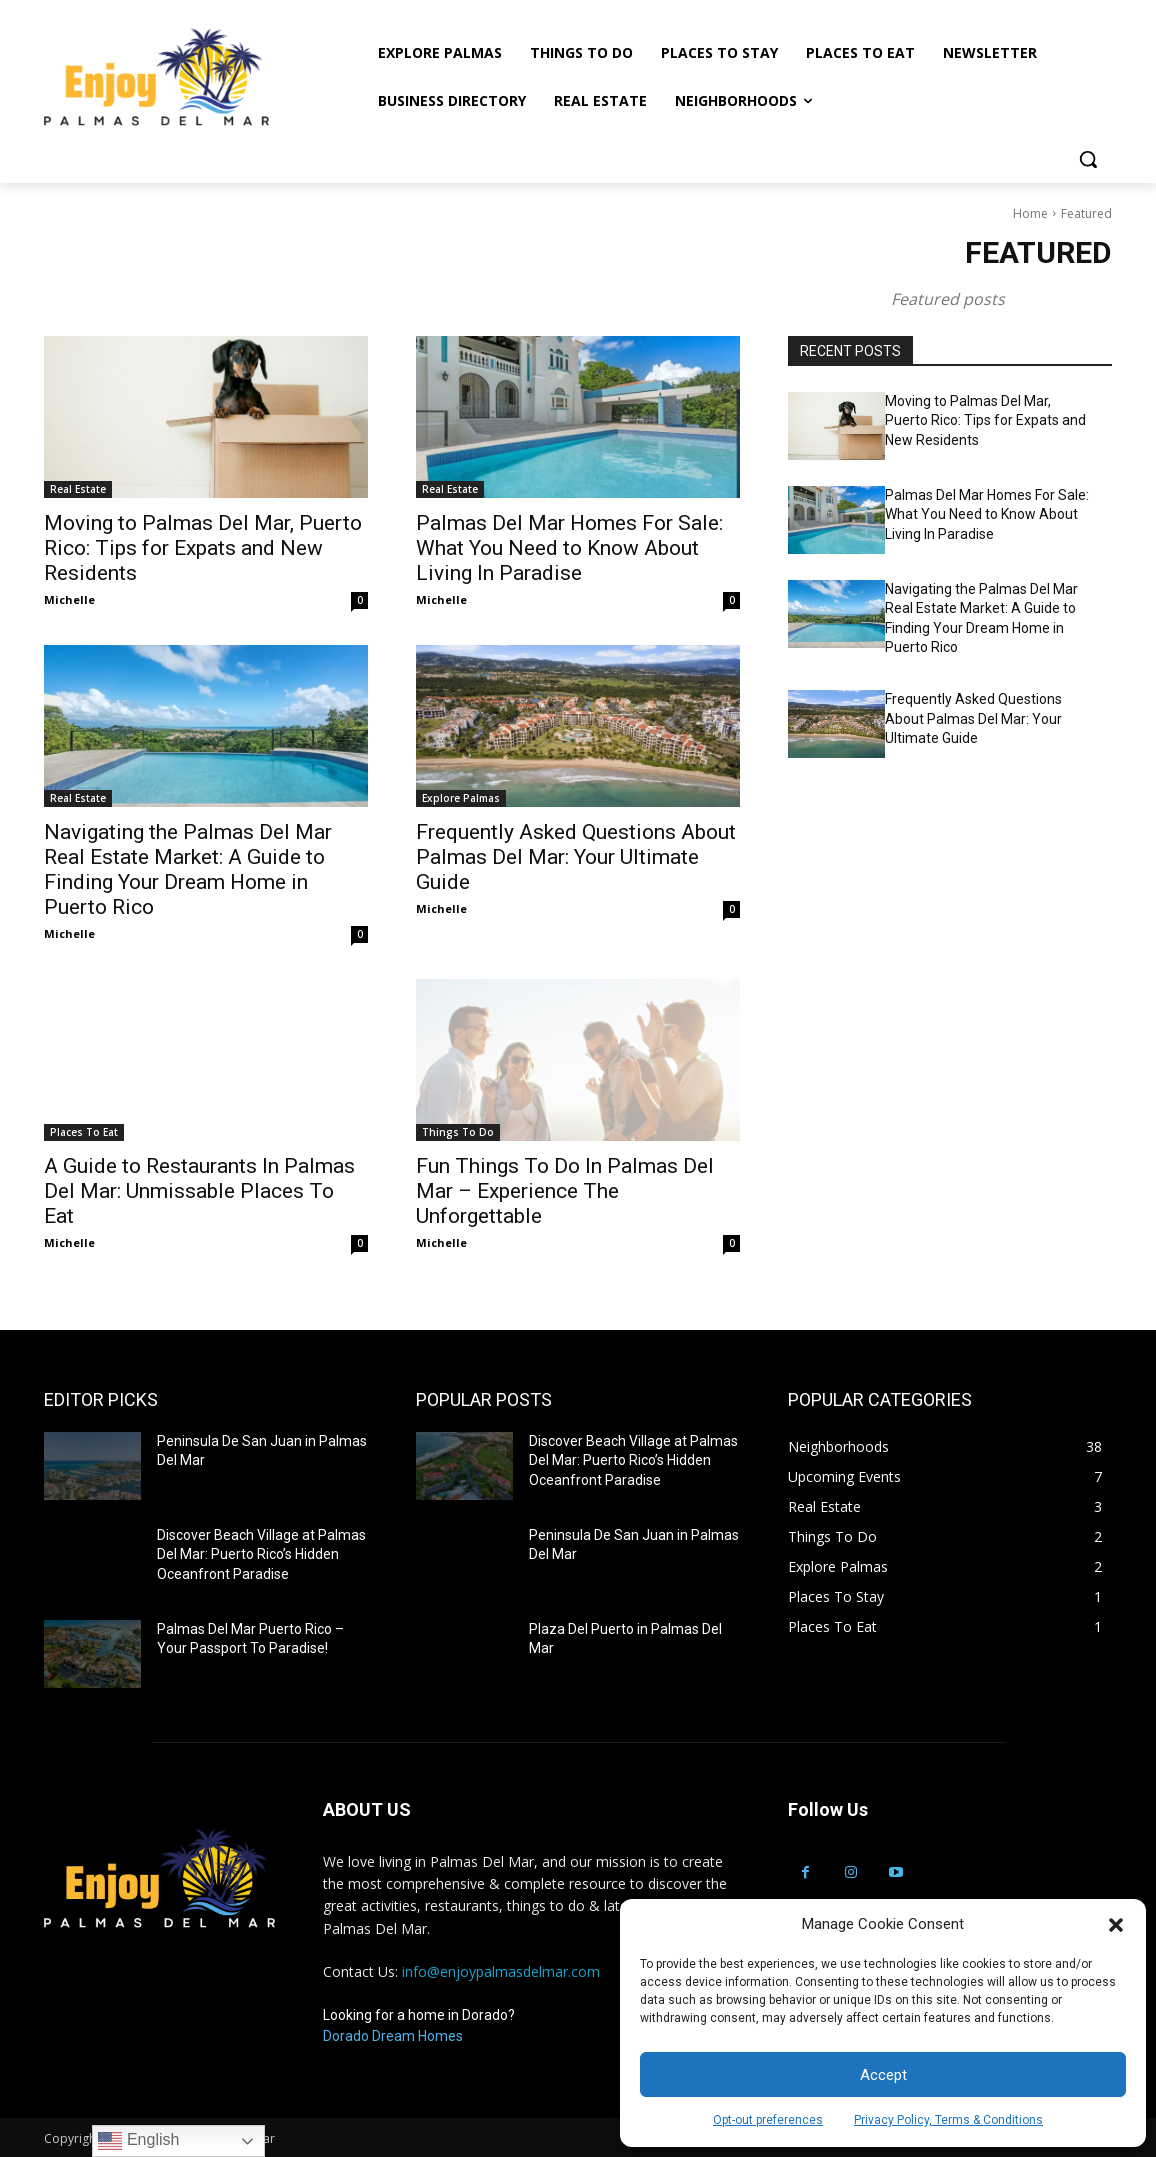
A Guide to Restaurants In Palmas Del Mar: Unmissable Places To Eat (199, 1191)
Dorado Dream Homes (393, 2036)
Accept (883, 2075)
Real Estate (78, 489)
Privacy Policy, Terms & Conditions (948, 2120)
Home (1030, 213)
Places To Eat (84, 1132)
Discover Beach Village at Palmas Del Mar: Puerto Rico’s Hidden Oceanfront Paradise (261, 1554)
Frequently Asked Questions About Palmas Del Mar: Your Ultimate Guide (576, 857)
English (138, 2141)
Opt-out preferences (768, 2120)
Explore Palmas (461, 798)
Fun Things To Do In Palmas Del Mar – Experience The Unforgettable (565, 1191)
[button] (1116, 1925)
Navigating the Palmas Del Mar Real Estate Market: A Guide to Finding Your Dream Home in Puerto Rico (188, 869)
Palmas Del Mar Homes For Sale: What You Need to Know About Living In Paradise (569, 548)
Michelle (69, 599)
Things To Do (458, 1132)
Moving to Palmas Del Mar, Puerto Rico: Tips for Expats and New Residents (203, 548)
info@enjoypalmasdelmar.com (501, 1971)
